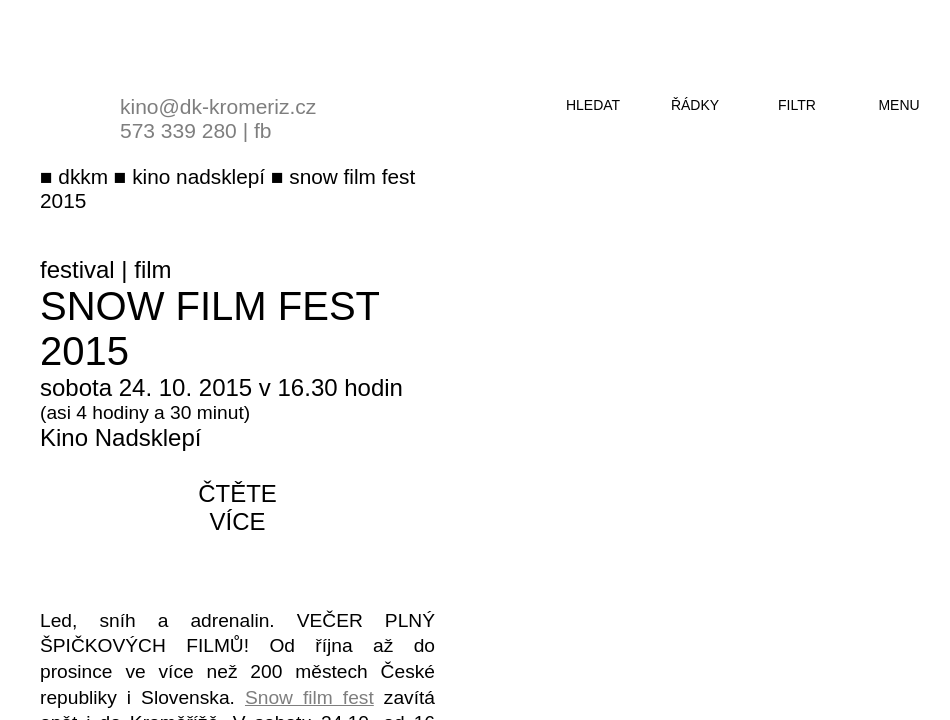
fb (263, 130)
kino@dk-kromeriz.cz (218, 106)
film (152, 269)
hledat (593, 105)
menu (898, 105)
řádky (695, 105)
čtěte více (237, 507)
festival (77, 269)
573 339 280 (178, 130)
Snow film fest (309, 697)
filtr (797, 105)
